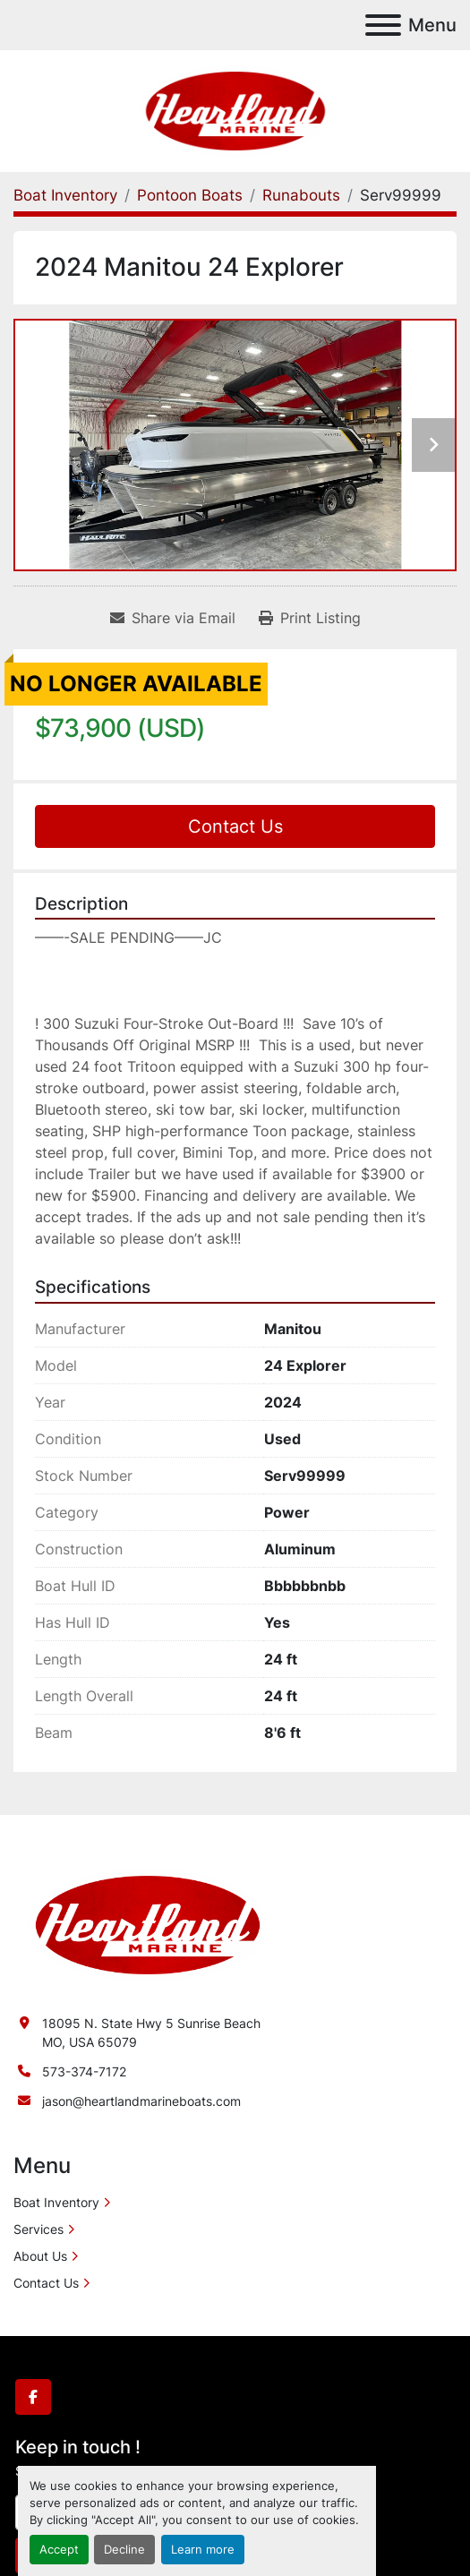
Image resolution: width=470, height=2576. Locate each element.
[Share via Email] (172, 618)
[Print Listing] (309, 618)
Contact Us (235, 826)
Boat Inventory (56, 2202)
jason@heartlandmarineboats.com (141, 2101)
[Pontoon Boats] (190, 195)
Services (38, 2229)
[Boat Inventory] (65, 195)
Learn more (203, 2549)
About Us (40, 2256)
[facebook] (33, 2397)
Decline (124, 2549)
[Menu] (383, 25)
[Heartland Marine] (147, 1923)
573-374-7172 (84, 2071)
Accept (59, 2549)
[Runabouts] (301, 195)
